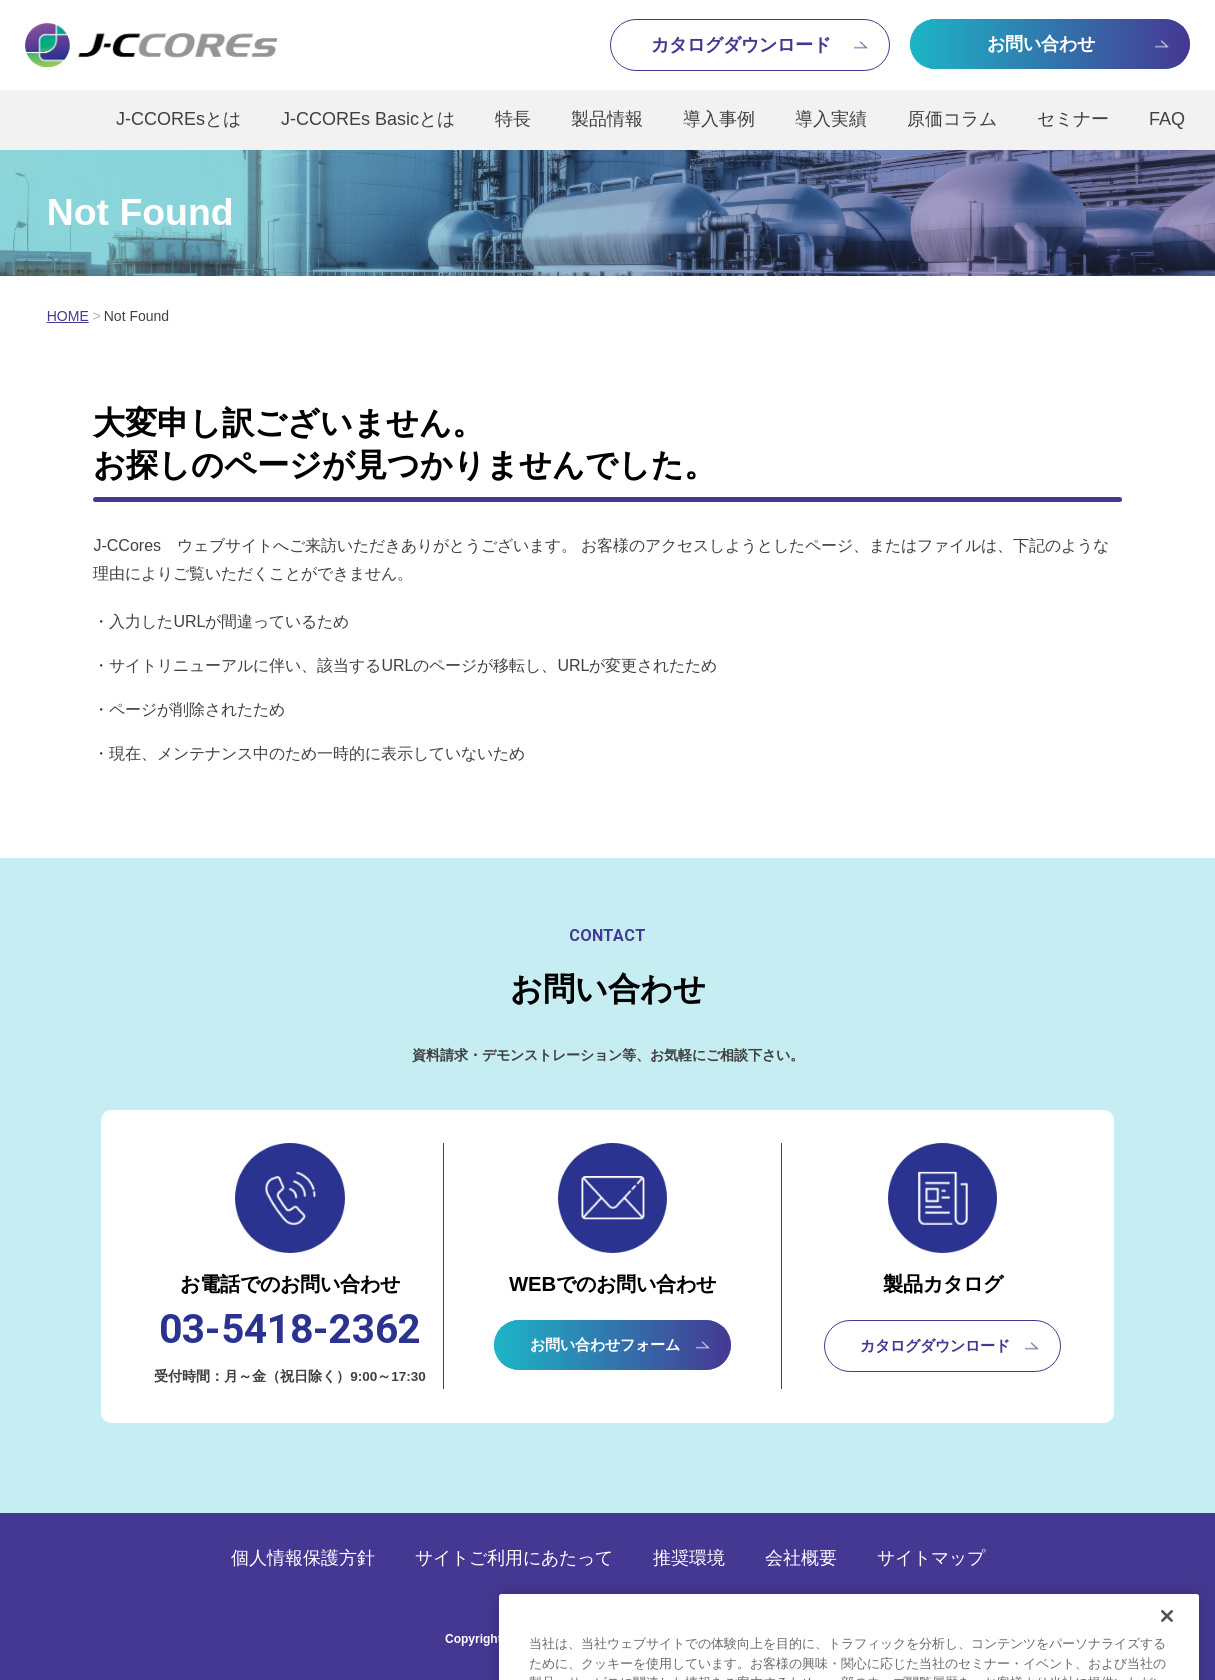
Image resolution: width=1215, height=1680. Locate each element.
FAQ (1167, 119)
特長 (513, 119)
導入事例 (719, 119)
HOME (68, 316)
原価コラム (952, 119)
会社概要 (801, 1558)
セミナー (1073, 119)
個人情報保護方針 (303, 1558)
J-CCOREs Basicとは (368, 119)
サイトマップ (931, 1558)
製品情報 (607, 119)
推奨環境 (689, 1558)
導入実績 (831, 119)
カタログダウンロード (935, 1345)
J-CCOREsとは (178, 119)
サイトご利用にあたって (514, 1558)
